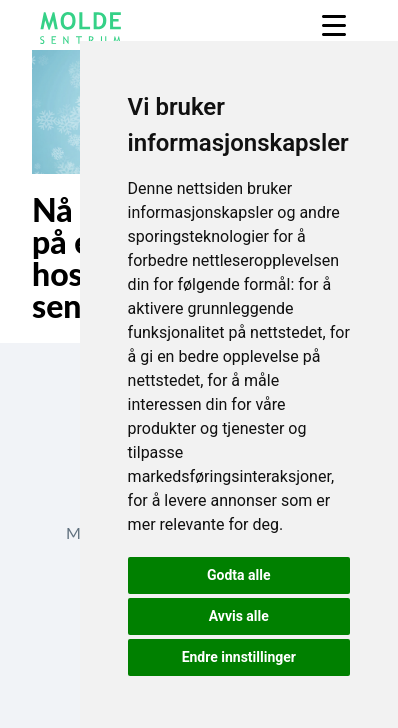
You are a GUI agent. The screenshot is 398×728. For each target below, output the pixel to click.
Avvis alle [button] (239, 616)
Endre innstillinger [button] (239, 657)
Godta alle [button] (239, 575)
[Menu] (334, 25)
